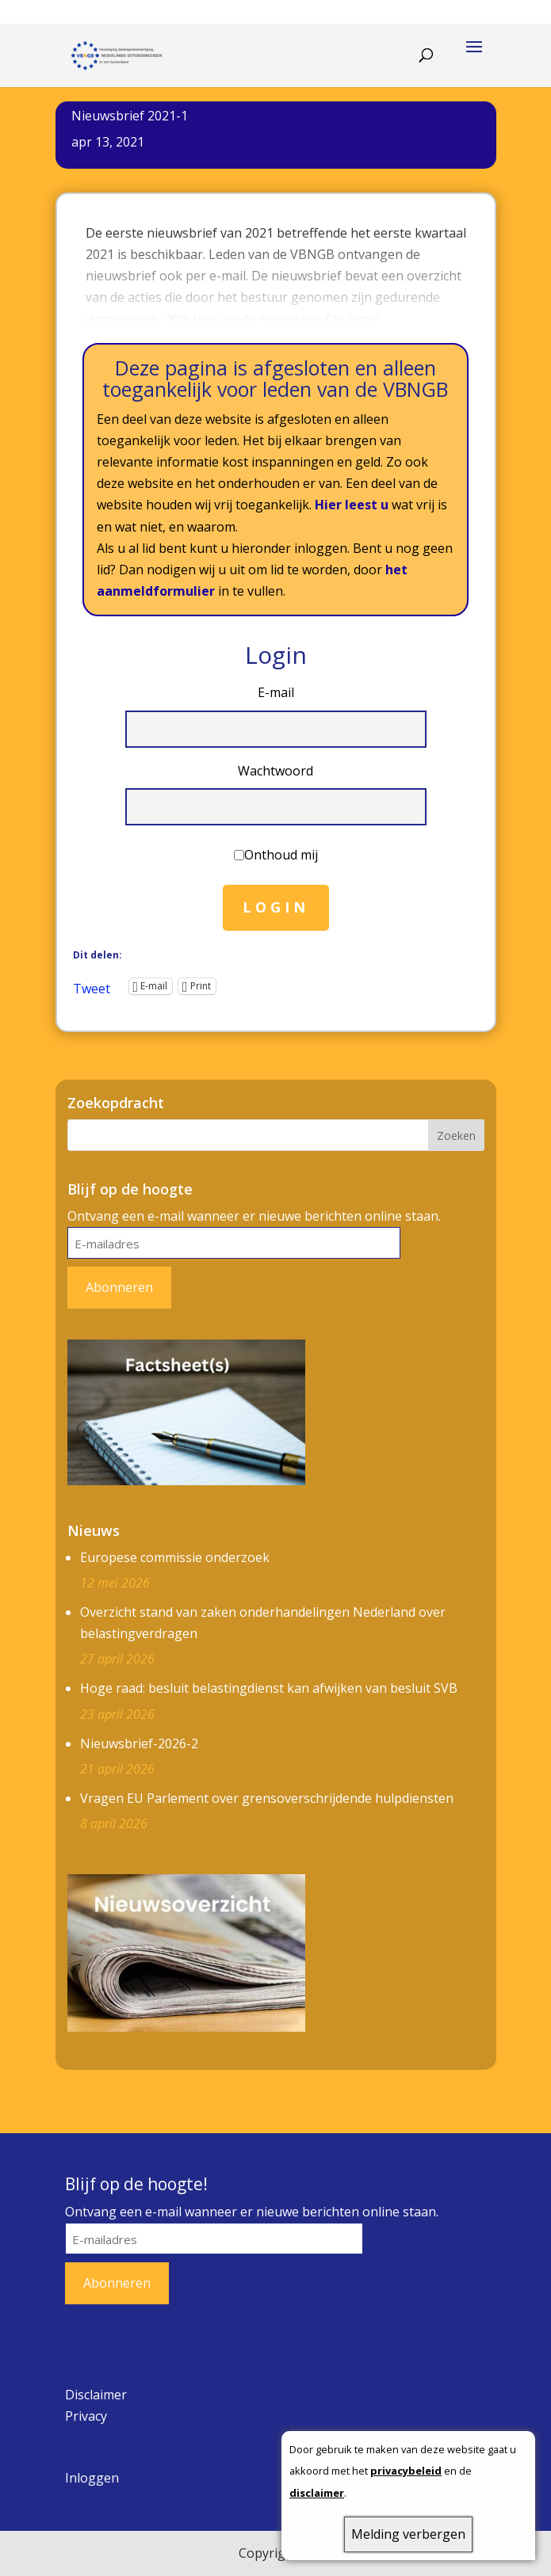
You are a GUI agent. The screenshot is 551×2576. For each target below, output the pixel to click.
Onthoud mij (281, 854)
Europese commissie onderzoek (175, 1557)
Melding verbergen (408, 2534)
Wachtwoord (275, 770)
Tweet (91, 986)
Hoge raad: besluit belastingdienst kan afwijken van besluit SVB (268, 1688)
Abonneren (119, 1287)
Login (276, 906)
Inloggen (92, 2477)
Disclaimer (96, 2394)
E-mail (276, 692)
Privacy (86, 2416)
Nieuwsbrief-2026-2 (139, 1743)
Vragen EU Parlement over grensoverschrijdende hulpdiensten (266, 1798)
